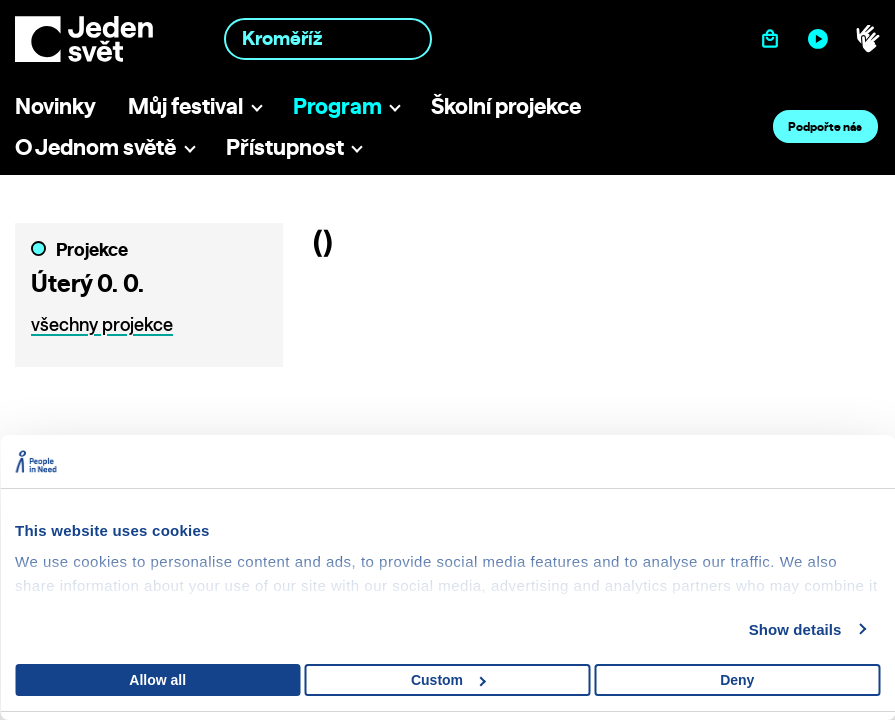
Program (337, 105)
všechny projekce (102, 324)
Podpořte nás (825, 126)
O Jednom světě (95, 146)
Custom (448, 680)
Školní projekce (506, 105)
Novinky (55, 105)
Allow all (157, 680)
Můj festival (185, 105)
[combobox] (328, 38)
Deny (737, 680)
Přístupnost (285, 146)
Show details (795, 629)
